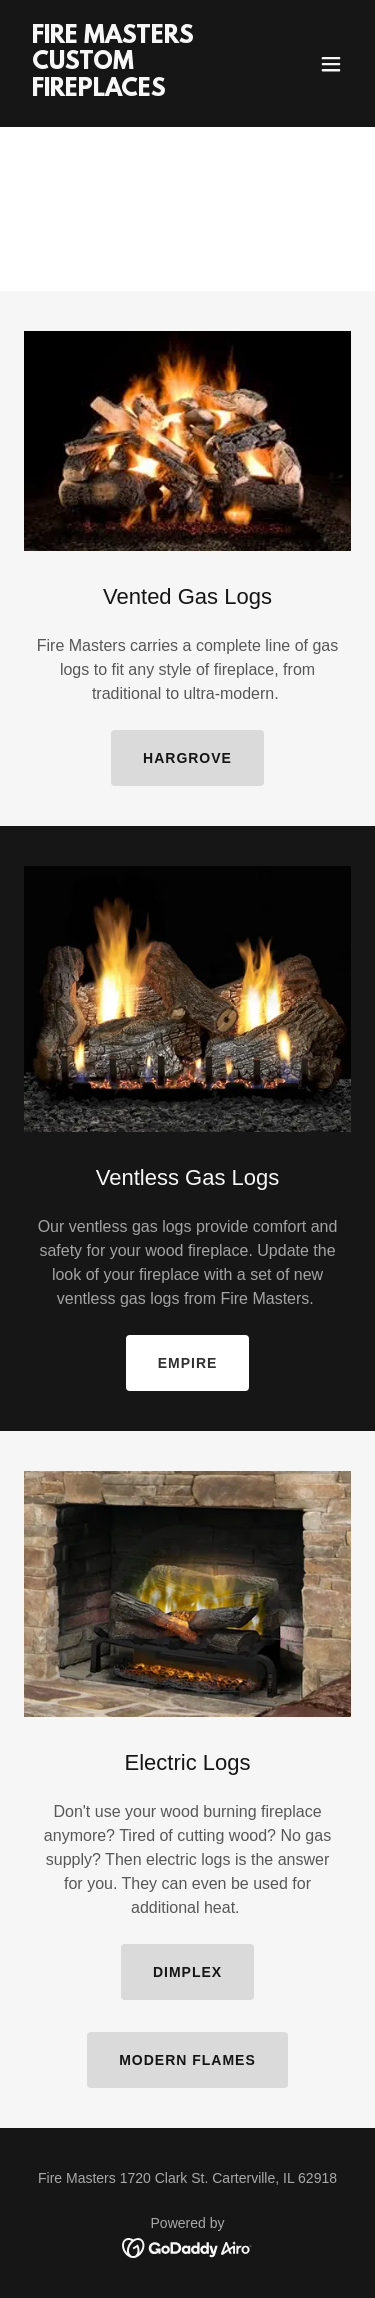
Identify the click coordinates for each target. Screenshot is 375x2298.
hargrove (187, 758)
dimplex (187, 1972)
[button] (331, 64)
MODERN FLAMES (187, 2060)
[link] (138, 90)
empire (188, 1363)
